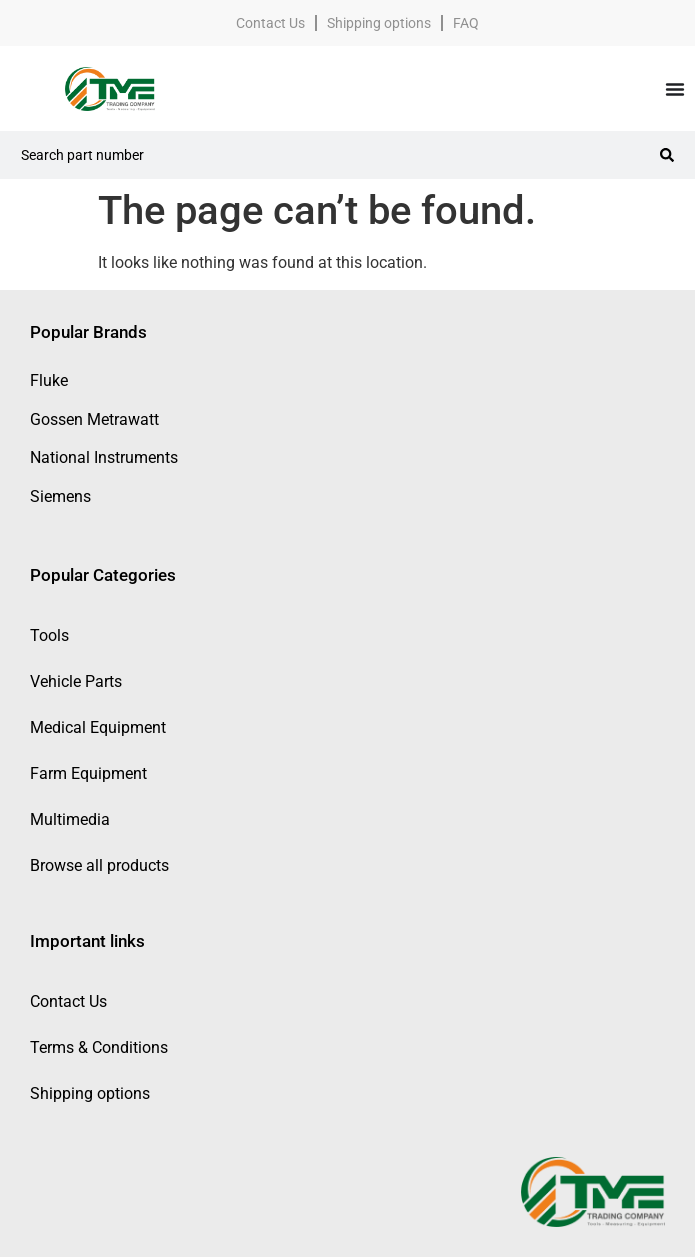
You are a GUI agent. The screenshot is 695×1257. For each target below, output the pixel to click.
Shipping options (379, 23)
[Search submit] (667, 155)
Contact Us (270, 23)
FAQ (466, 23)
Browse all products (99, 865)
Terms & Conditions (99, 1047)
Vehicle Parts (76, 681)
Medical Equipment (98, 727)
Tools (49, 635)
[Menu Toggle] (675, 89)
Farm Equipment (88, 773)
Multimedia (70, 819)
